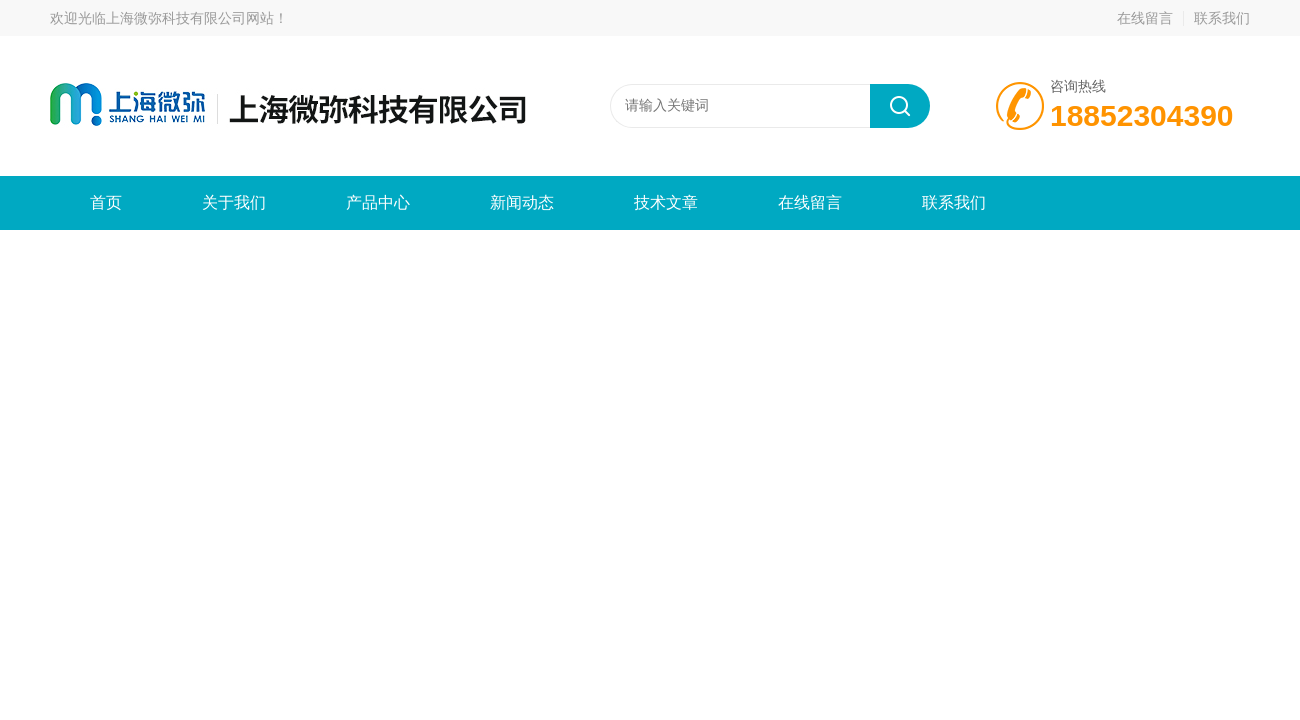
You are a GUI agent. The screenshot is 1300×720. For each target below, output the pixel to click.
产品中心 (378, 202)
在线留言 (1145, 18)
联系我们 (1222, 18)
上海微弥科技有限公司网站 (190, 18)
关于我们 (234, 202)
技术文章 (666, 202)
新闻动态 (522, 202)
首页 (106, 202)
